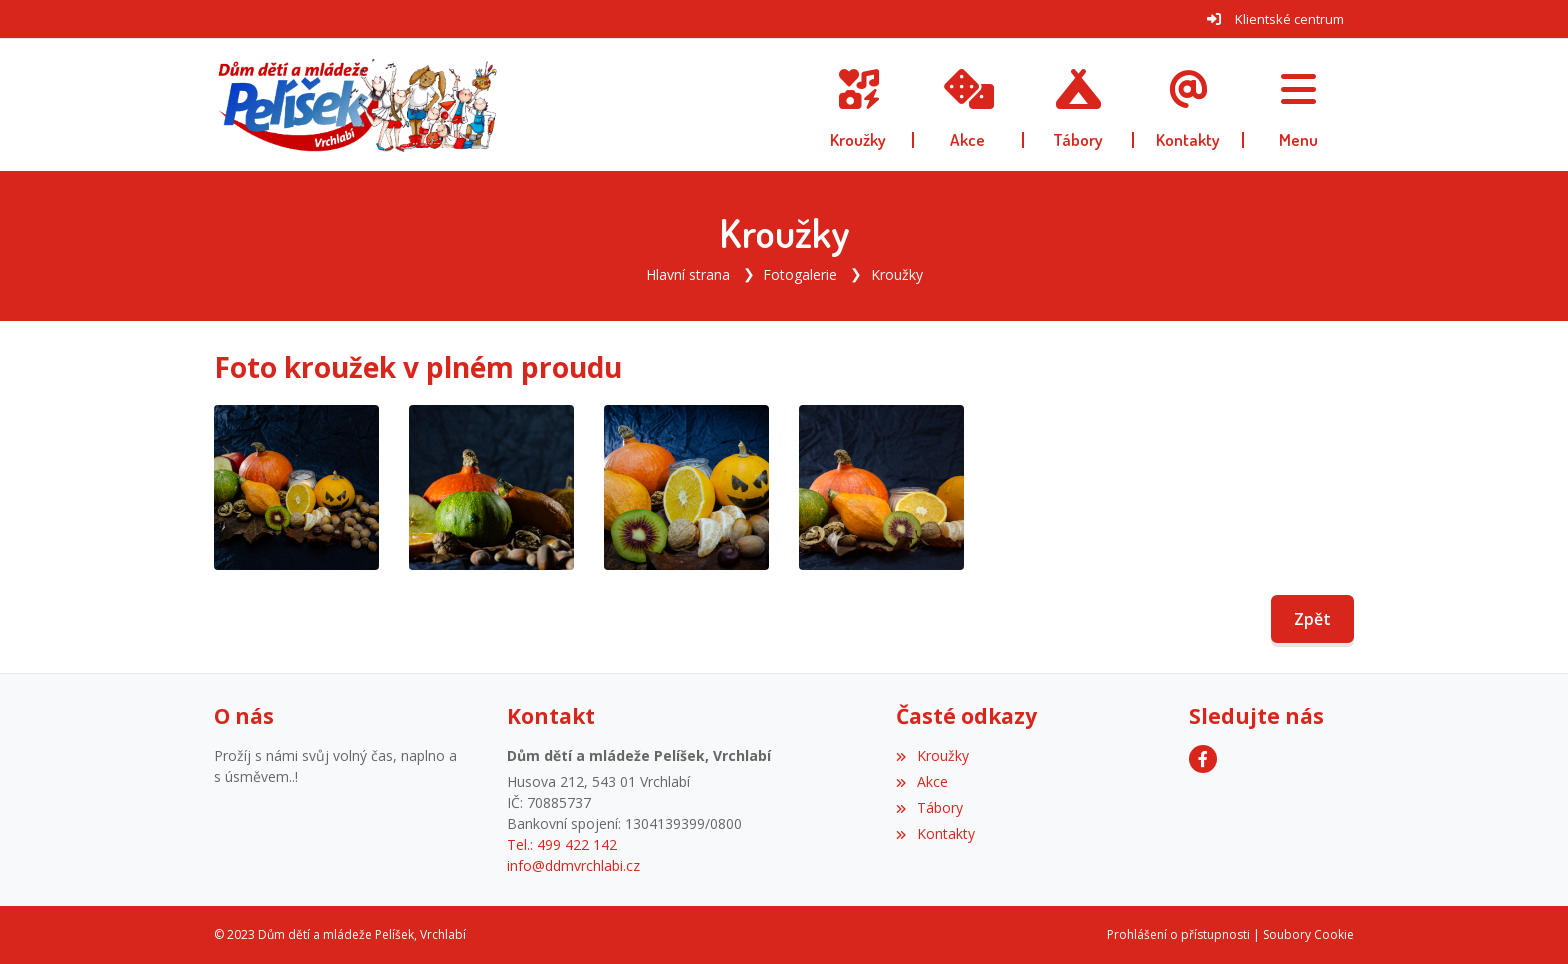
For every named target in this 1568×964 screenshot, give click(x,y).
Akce (921, 781)
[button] (1299, 105)
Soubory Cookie (1308, 934)
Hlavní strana (688, 274)
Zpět (1312, 619)
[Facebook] (1203, 759)
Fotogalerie (800, 274)
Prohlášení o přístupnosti (1178, 934)
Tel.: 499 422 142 (562, 844)
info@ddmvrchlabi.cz (573, 865)
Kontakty (935, 833)
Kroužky (897, 274)
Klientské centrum (1289, 19)
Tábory (929, 807)
